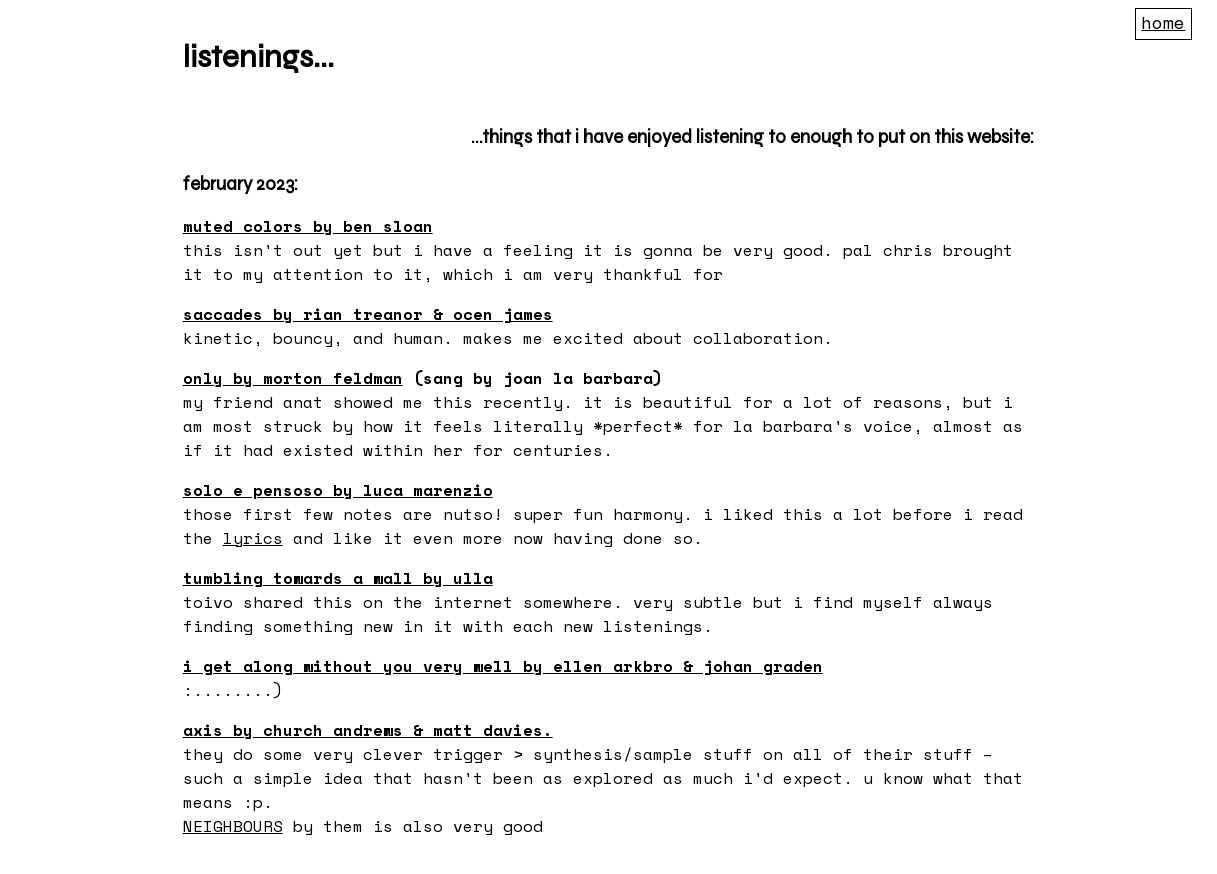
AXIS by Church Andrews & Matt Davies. (368, 730)
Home (1163, 22)
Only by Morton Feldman (293, 378)
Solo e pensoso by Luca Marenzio (338, 490)
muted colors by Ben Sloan (308, 226)
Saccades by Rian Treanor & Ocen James (368, 314)
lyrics (253, 538)
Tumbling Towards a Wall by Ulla (338, 578)
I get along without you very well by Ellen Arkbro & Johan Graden (503, 666)
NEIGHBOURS (233, 826)
